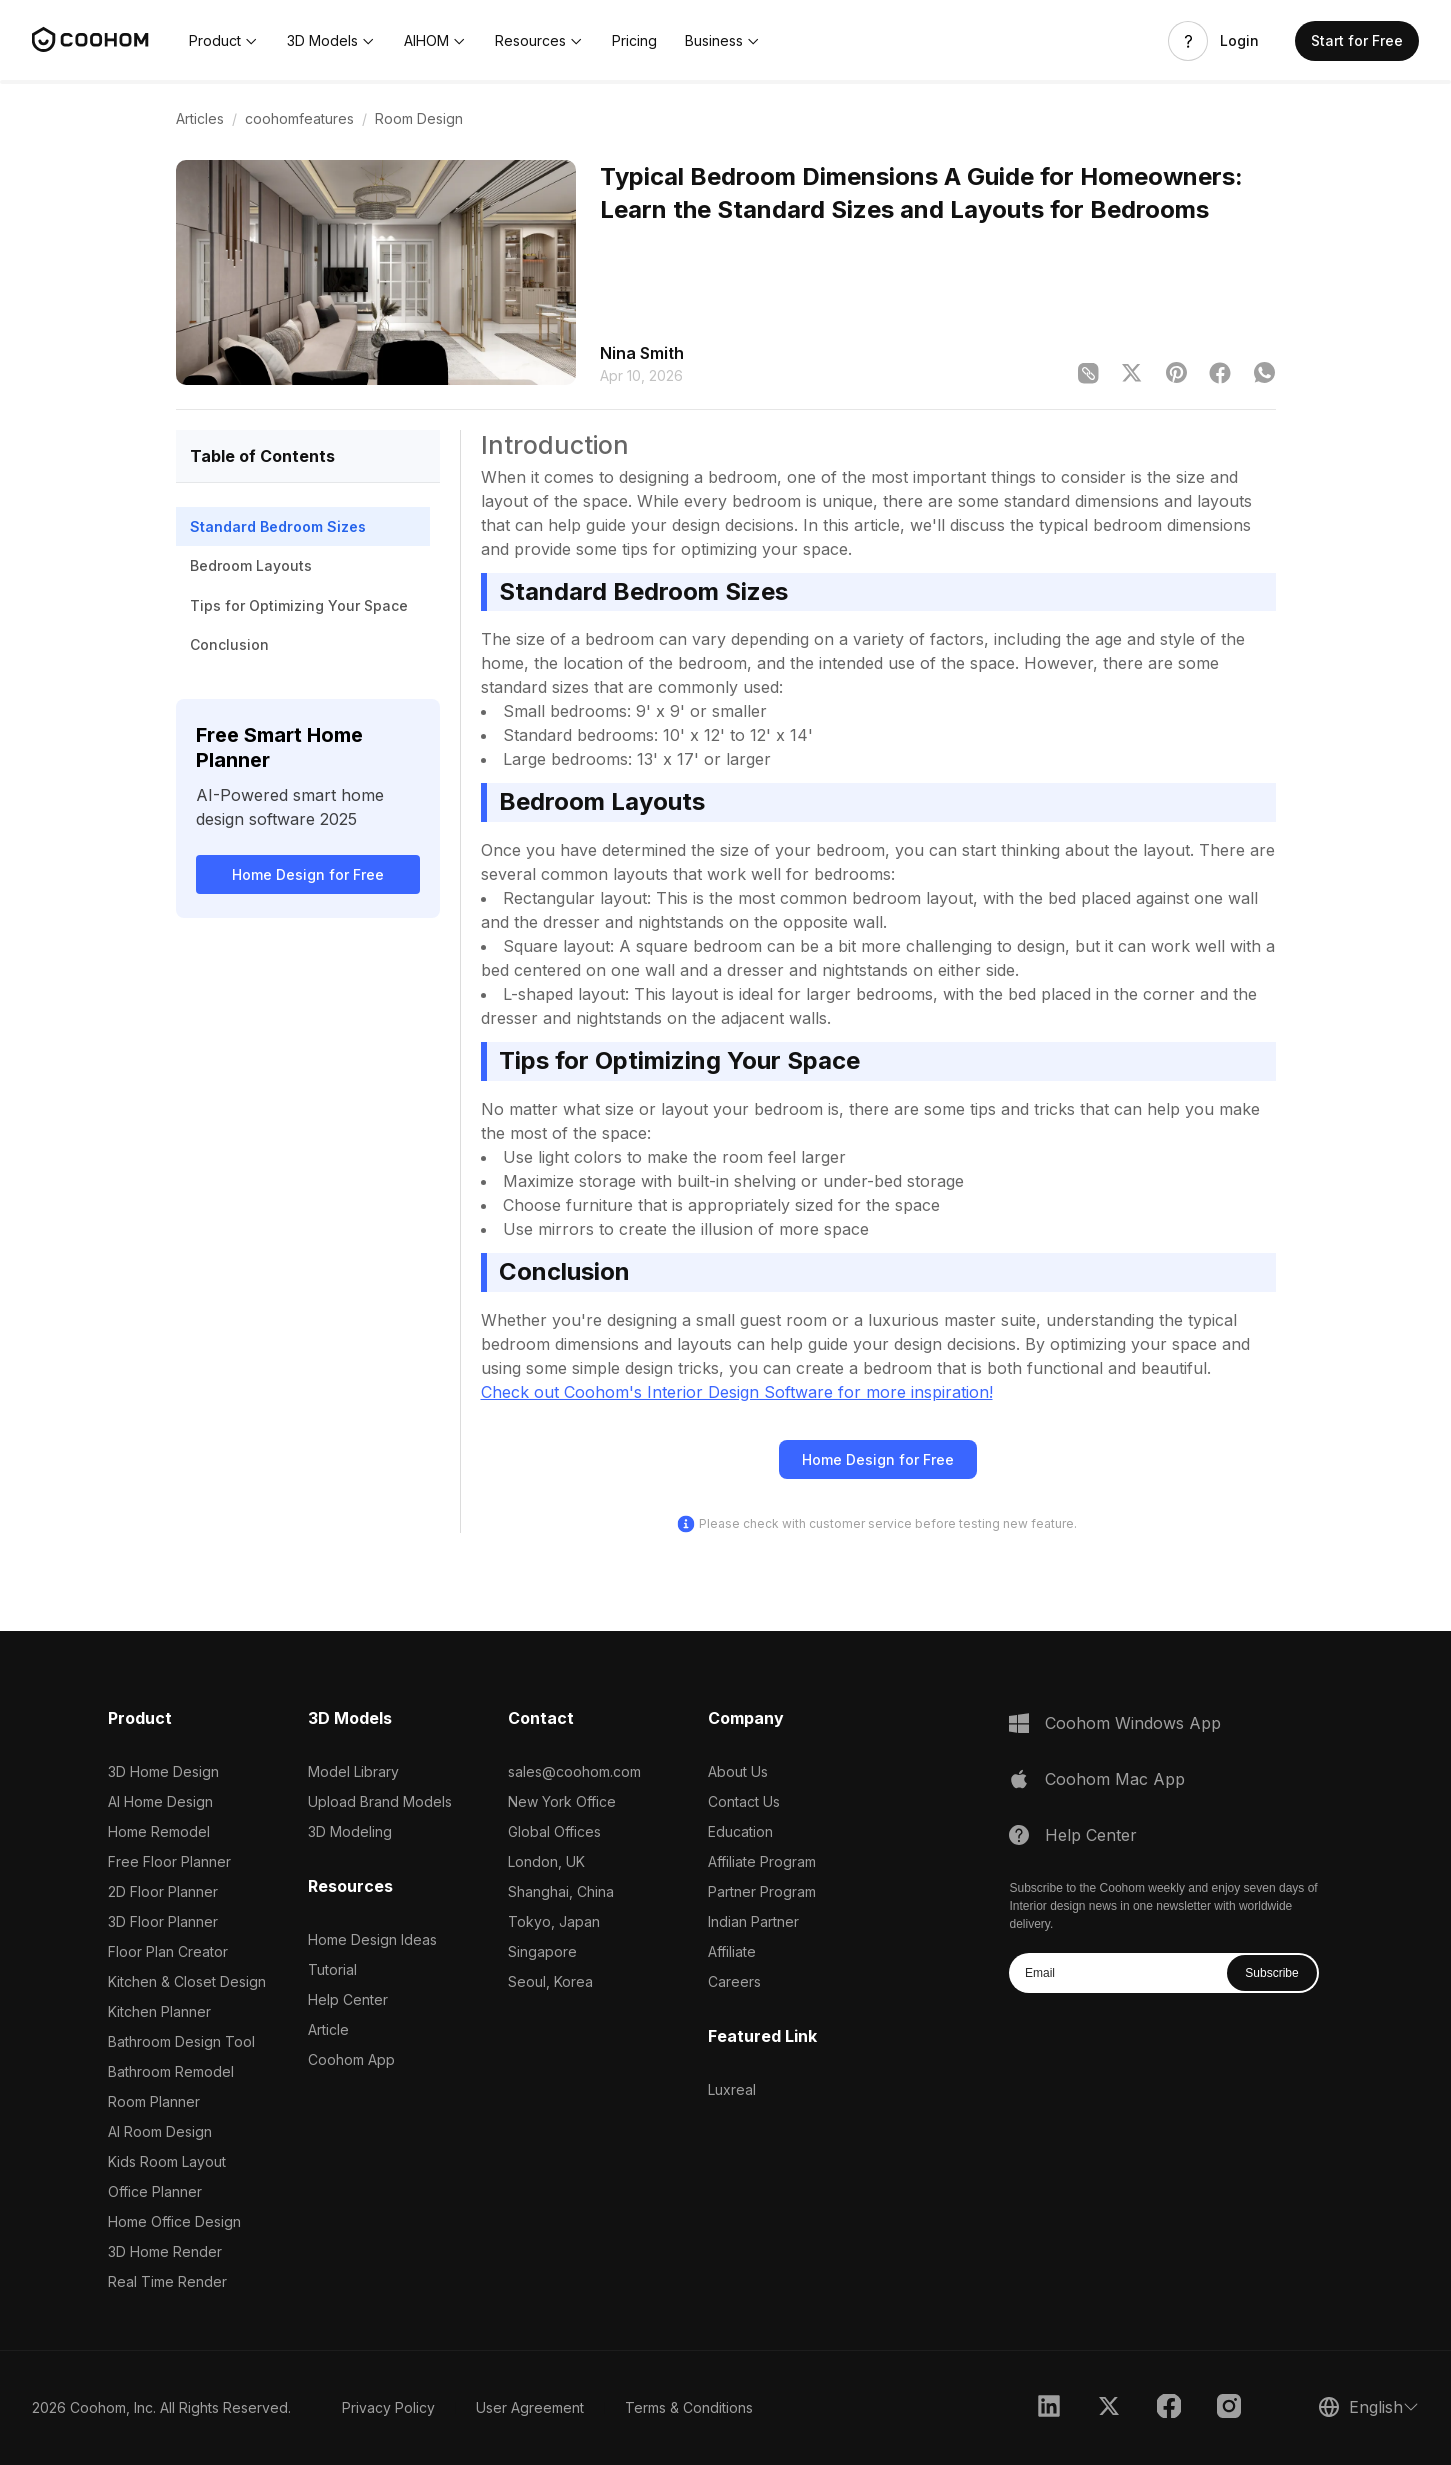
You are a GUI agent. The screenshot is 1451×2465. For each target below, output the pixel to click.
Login (1239, 41)
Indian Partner (753, 1921)
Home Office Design (174, 2221)
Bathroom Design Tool (181, 2041)
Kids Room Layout (167, 2161)
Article (328, 2029)
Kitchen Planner (159, 2011)
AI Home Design (160, 1801)
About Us (738, 1771)
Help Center (348, 1999)
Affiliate (732, 1951)
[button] (224, 41)
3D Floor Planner (163, 1921)
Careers (734, 1981)
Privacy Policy (388, 2407)
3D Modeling (350, 1831)
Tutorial (332, 1969)
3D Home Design (163, 1771)
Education (740, 1831)
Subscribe (1271, 1973)
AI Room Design (160, 2131)
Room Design (419, 118)
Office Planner (155, 2191)
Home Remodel (159, 1831)
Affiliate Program (762, 1861)
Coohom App (351, 2059)
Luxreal (732, 2089)
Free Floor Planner (169, 1861)
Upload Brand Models (380, 1801)
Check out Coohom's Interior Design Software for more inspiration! (737, 1392)
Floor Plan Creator (168, 1951)
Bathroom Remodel (171, 2071)
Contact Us (744, 1801)
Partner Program (762, 1891)
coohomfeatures (299, 118)
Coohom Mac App (1115, 1779)
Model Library (353, 1771)
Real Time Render (167, 2281)
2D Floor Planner (163, 1891)
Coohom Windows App (1133, 1723)
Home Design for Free (308, 874)
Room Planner (154, 2101)
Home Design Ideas (372, 1939)
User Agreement (530, 2407)
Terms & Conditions (689, 2407)
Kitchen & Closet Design (187, 1981)
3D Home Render (165, 2251)
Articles (200, 118)
